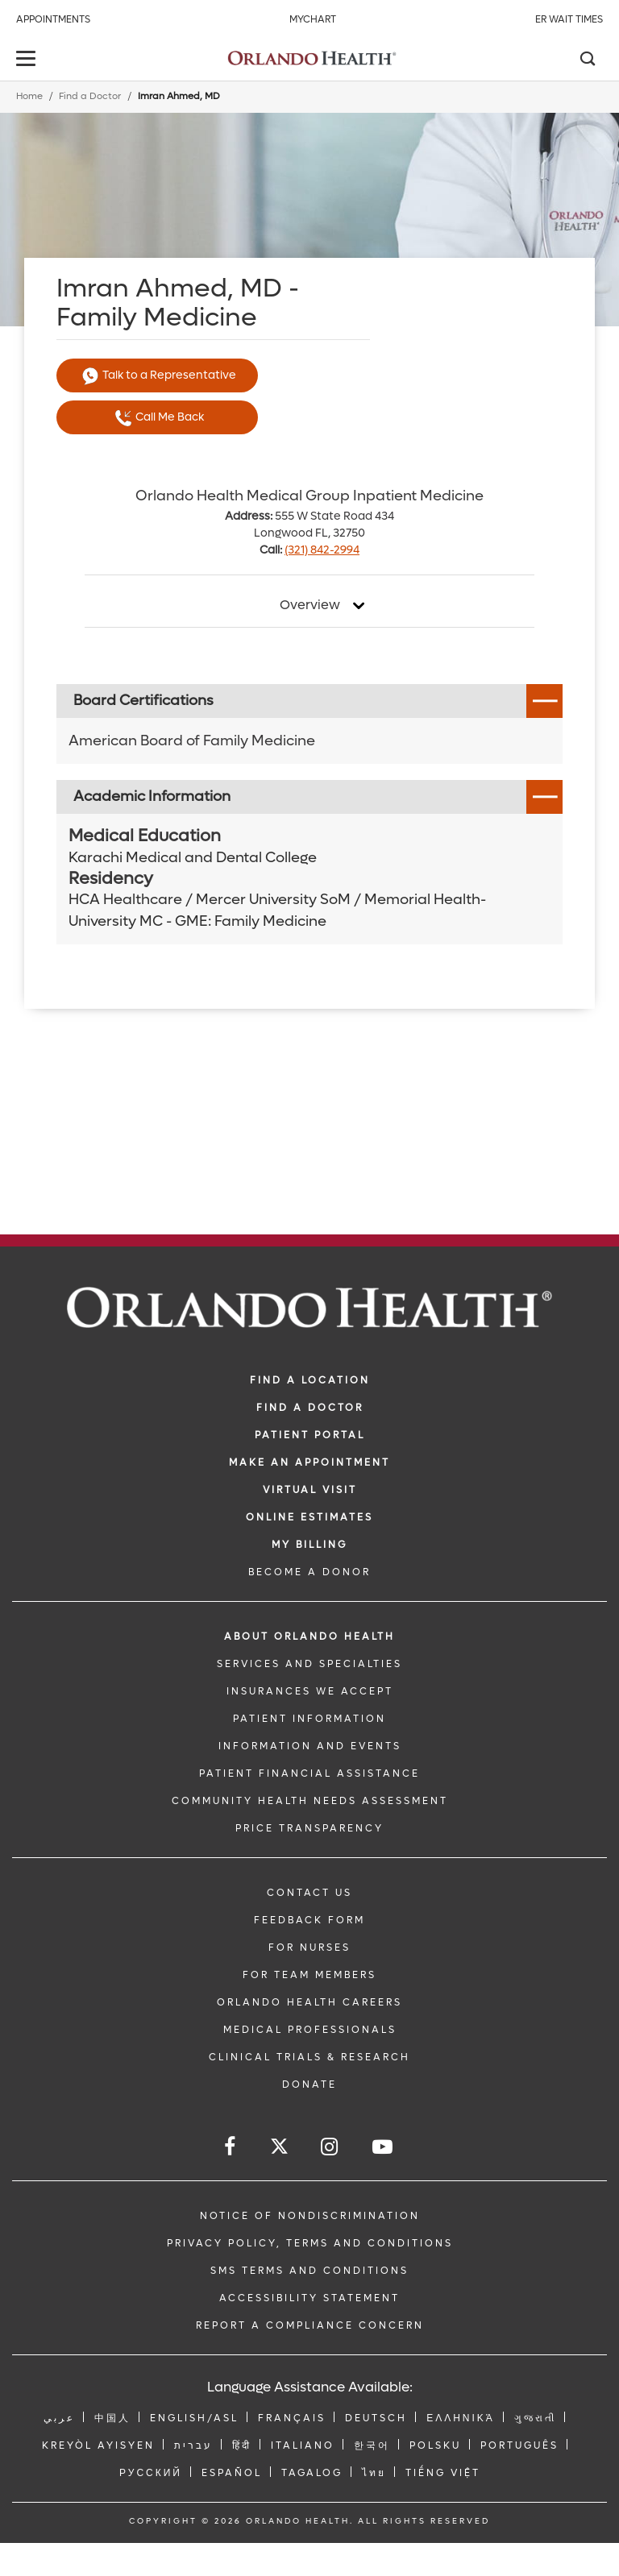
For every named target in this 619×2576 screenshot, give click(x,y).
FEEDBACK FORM (309, 1920)
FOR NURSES (309, 1947)
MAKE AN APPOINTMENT (309, 1462)
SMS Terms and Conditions (309, 2270)
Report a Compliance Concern (310, 2325)
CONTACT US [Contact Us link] (309, 1892)
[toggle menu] (28, 60)
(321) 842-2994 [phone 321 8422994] (322, 550)
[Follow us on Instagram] (330, 2147)
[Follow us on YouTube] (383, 2147)
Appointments (53, 19)
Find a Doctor (90, 96)
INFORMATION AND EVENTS (309, 1746)
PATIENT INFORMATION (309, 1718)
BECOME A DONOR (309, 1572)
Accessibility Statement (309, 2298)
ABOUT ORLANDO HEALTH (309, 1636)
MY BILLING (309, 1544)
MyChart (312, 19)
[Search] (587, 60)
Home (29, 96)
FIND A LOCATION (310, 1380)
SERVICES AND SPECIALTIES (309, 1663)
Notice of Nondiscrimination (310, 2215)
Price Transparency (309, 1828)
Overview (310, 605)
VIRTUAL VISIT (310, 1489)
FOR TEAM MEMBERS (309, 1974)
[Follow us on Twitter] (279, 2148)
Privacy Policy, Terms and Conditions (310, 2243)
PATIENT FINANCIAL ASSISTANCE (309, 1773)
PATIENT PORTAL (310, 1435)
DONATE (309, 2084)
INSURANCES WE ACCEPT (309, 1691)
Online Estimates (309, 1517)
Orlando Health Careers (309, 2002)
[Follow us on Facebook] (231, 2147)
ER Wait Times (569, 19)
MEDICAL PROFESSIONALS (310, 2029)
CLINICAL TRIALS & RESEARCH (309, 2057)
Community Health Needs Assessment (310, 1800)
